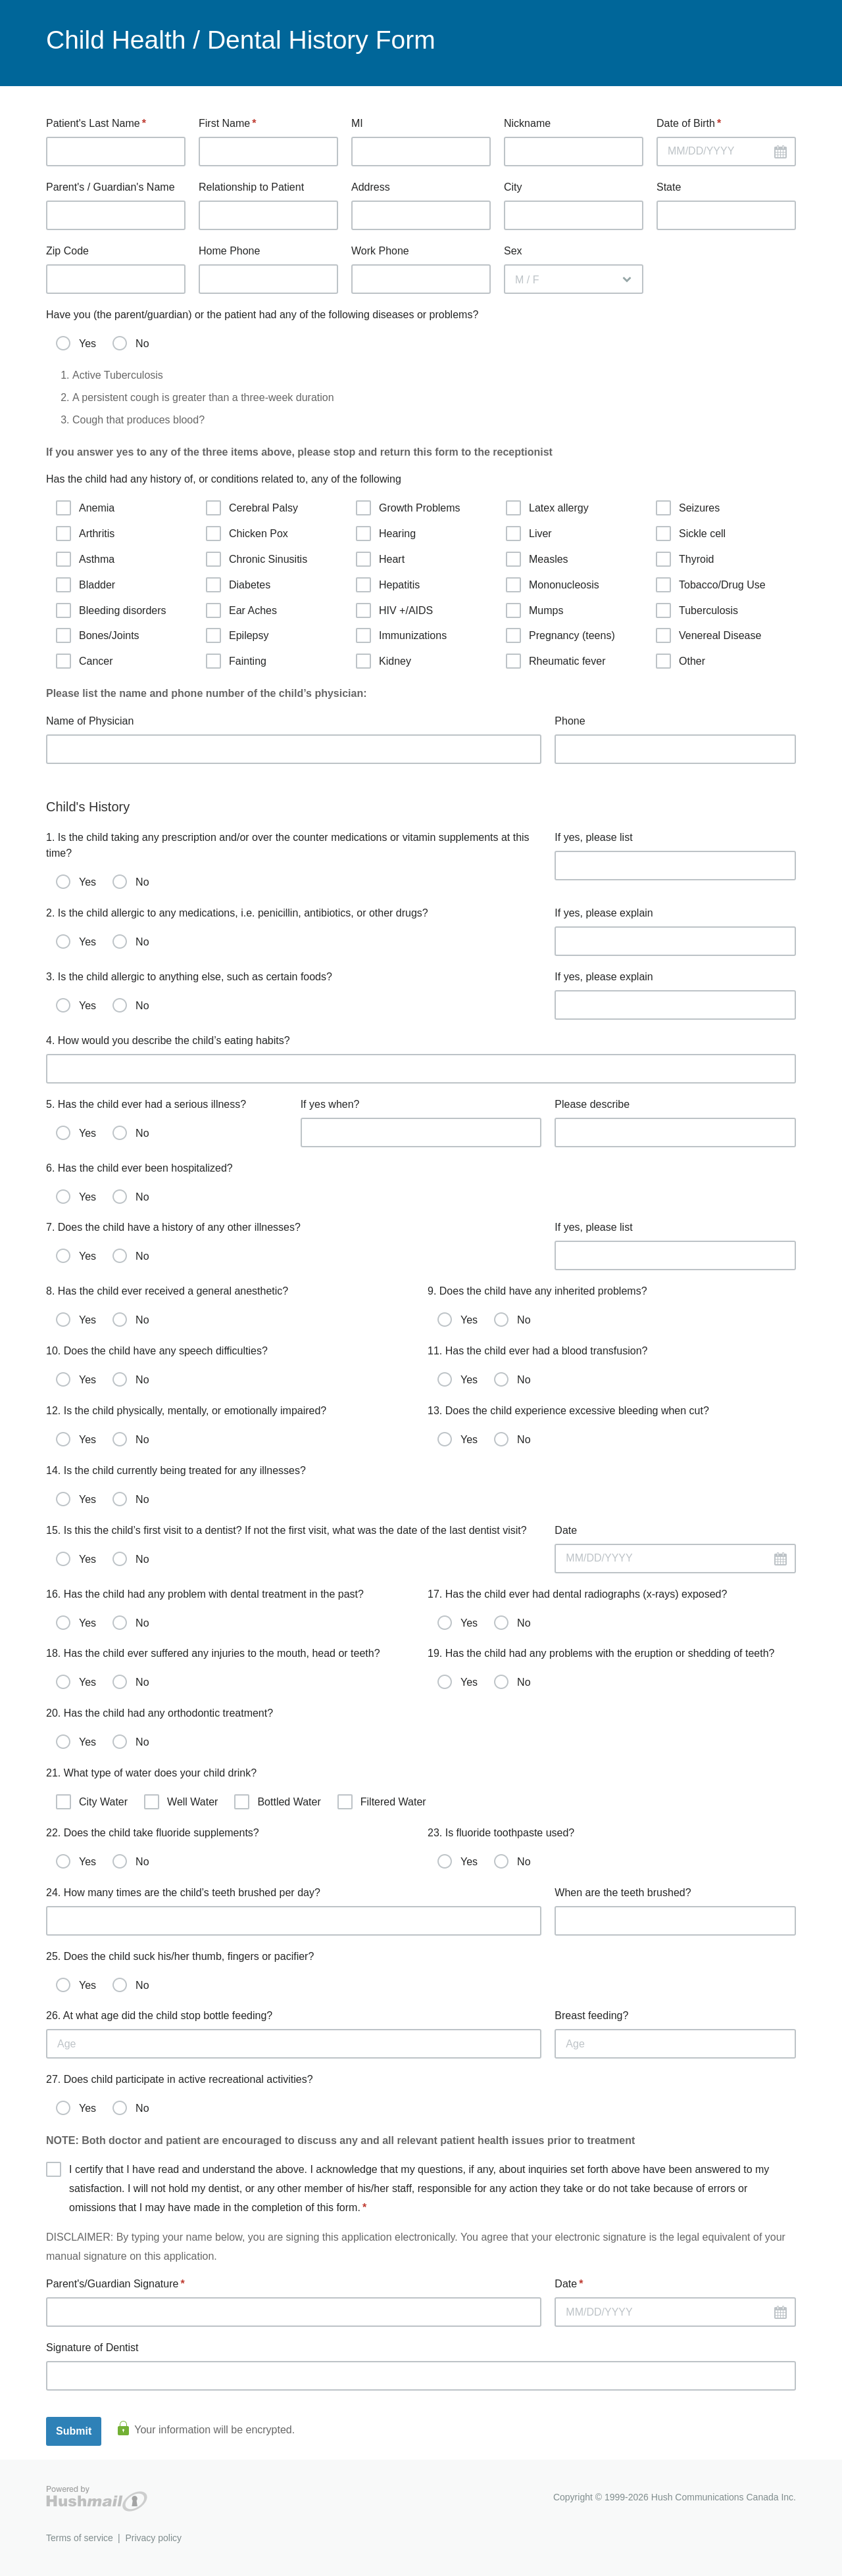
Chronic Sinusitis (256, 559)
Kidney (383, 661)
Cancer (84, 661)
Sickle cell (691, 533)
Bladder (85, 584)
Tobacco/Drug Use (711, 584)
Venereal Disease (708, 635)
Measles (537, 559)
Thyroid (685, 559)
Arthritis (85, 533)
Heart (380, 559)
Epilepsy (237, 635)
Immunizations (401, 635)
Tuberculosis (697, 610)
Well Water (181, 1801)
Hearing (386, 533)
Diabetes (238, 584)
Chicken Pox (247, 533)
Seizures (688, 507)
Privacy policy (153, 2538)
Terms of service (79, 2538)
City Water (92, 1801)
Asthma (85, 559)
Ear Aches (241, 610)
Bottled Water (277, 1801)
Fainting (236, 661)
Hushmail (96, 2499)
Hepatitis (388, 584)
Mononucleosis (552, 584)
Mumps (534, 610)
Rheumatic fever (556, 661)
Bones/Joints (97, 635)
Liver (529, 533)
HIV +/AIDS (394, 610)
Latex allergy (547, 507)
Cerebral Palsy (252, 507)
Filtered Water (381, 1801)
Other (680, 661)
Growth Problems (408, 507)
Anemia (85, 507)
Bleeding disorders (111, 610)
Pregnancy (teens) (560, 635)
